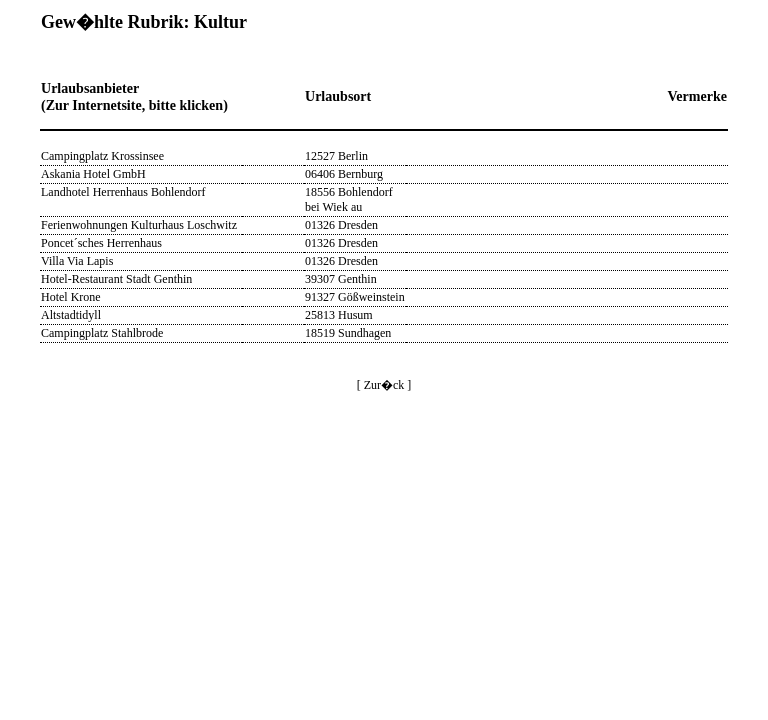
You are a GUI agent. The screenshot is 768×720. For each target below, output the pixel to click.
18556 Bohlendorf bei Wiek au (349, 199)
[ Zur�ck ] (384, 385)
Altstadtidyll (71, 315)
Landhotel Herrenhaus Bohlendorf (123, 192)
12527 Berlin (336, 156)
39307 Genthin (341, 279)
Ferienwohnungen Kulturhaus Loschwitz (139, 225)
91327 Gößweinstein (355, 297)
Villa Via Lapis (77, 261)
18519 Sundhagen (348, 333)
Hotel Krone (71, 297)
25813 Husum (339, 315)
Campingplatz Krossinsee (102, 156)
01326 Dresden (341, 225)
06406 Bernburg (344, 174)
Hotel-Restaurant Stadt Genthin (116, 279)
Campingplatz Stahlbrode (102, 333)
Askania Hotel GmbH (93, 174)
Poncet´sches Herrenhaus (101, 243)
